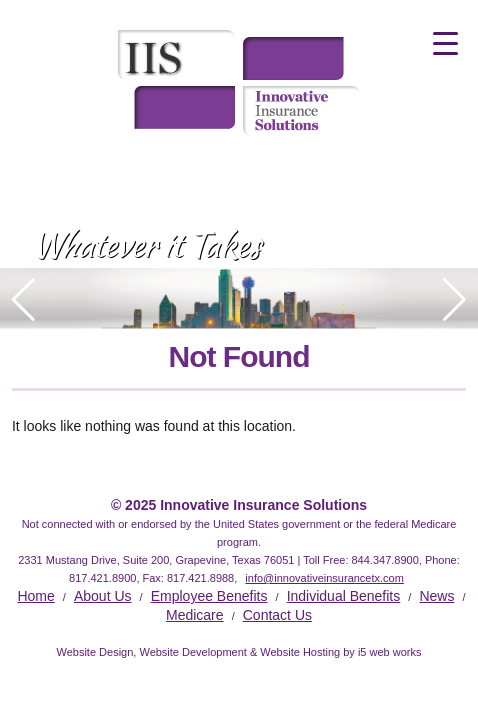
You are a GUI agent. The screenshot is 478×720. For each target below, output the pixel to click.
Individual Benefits (344, 596)
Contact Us (277, 615)
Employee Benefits (209, 596)
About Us (103, 596)
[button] (454, 300)
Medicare (195, 615)
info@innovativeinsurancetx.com (324, 578)
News (436, 596)
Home (35, 596)
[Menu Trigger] (445, 42)
